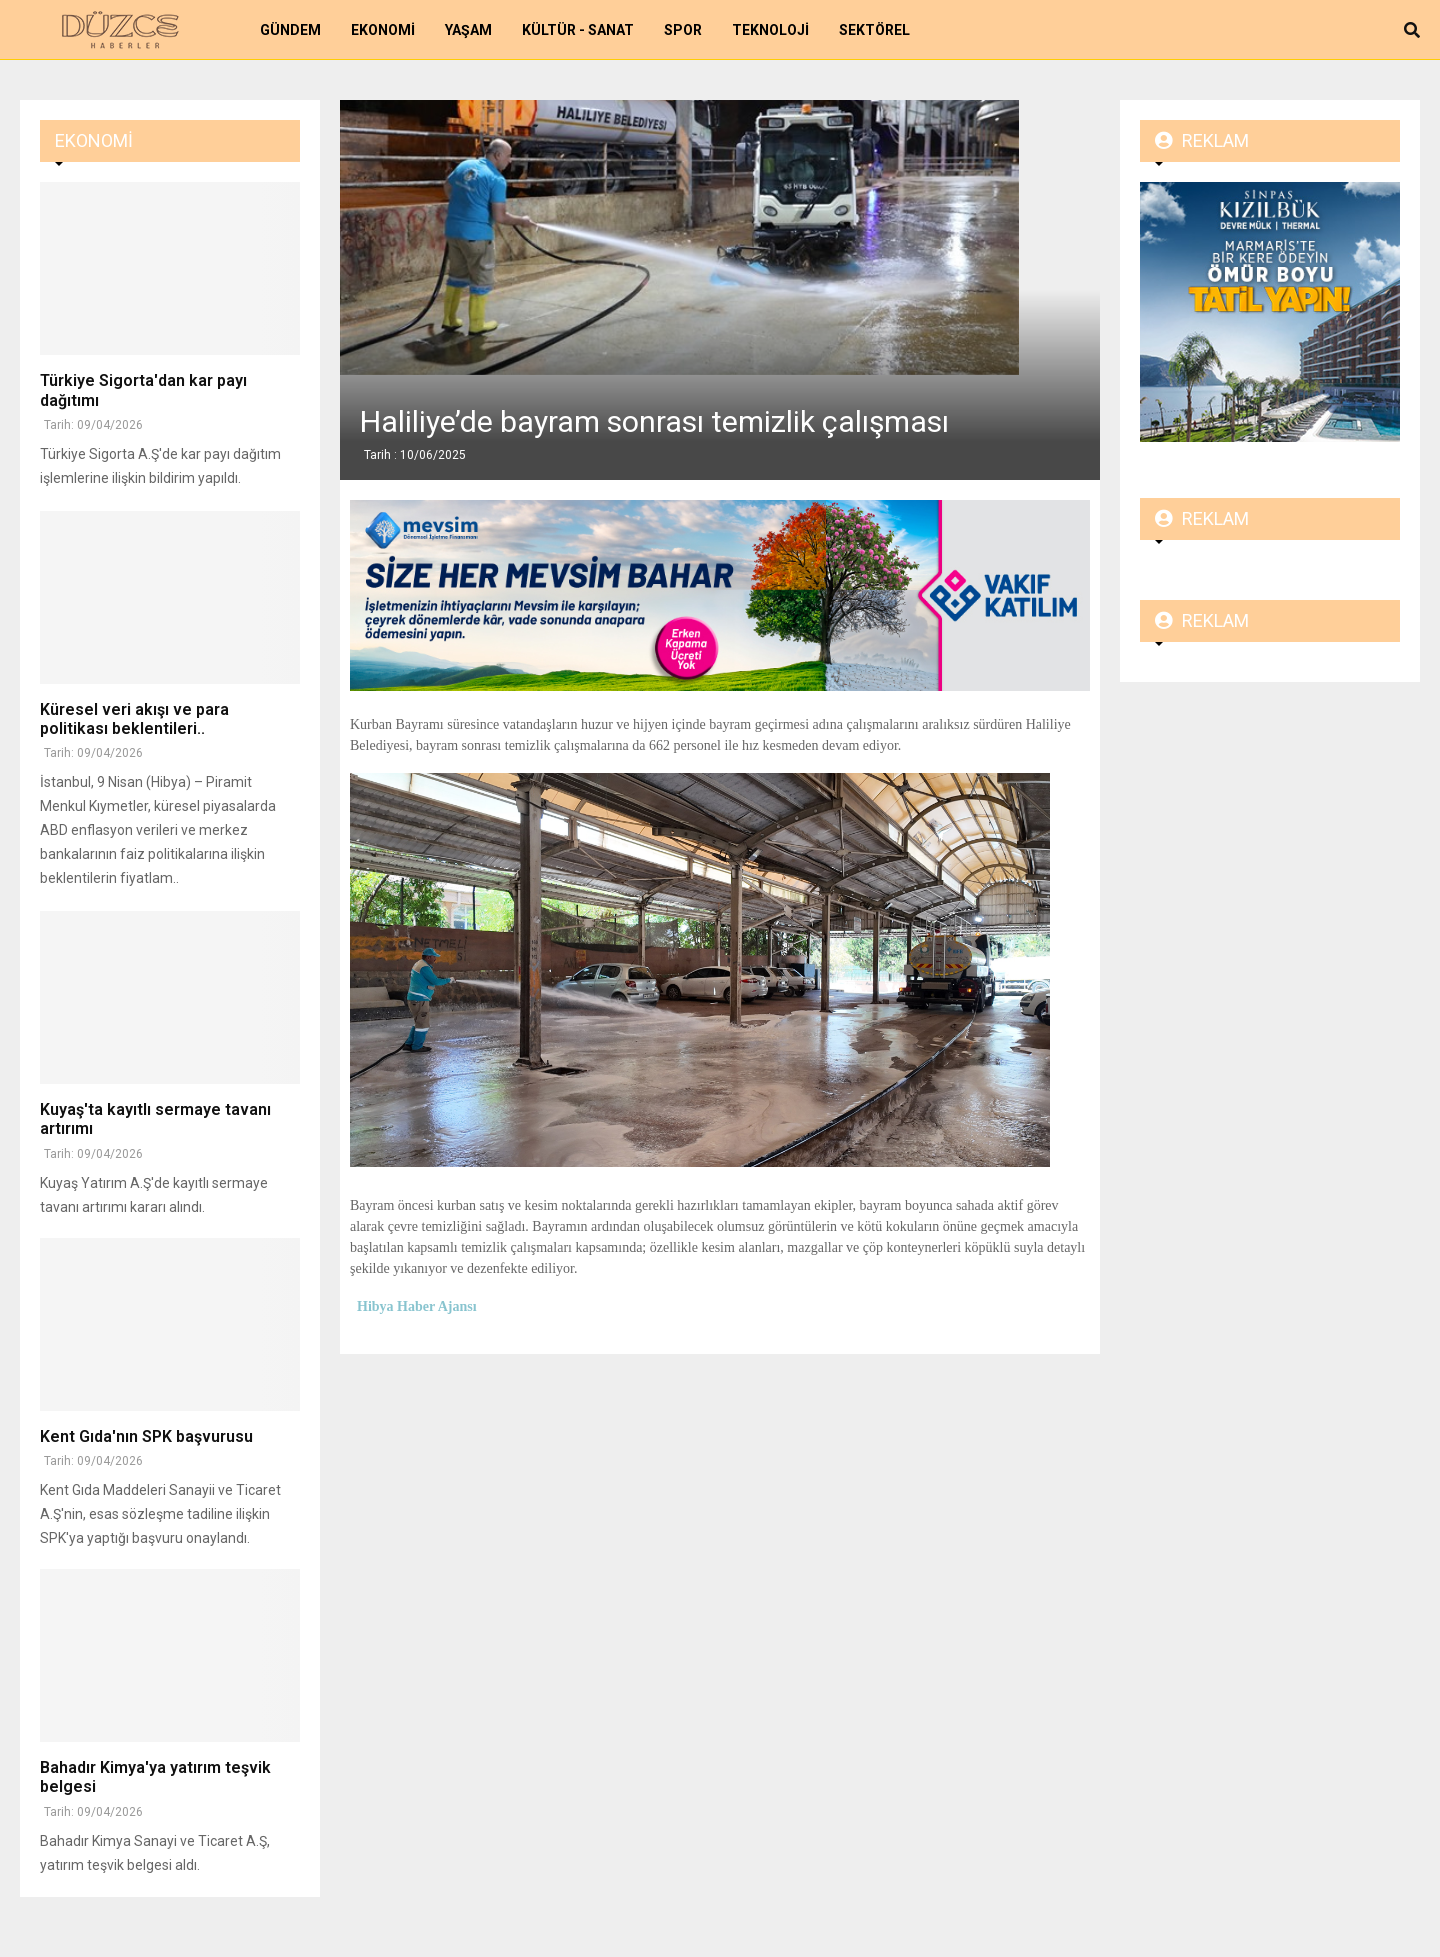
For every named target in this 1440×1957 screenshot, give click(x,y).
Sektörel (874, 30)
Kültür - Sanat (578, 30)
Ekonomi (383, 30)
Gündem (290, 30)
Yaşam (468, 30)
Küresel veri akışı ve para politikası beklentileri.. (134, 719)
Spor (683, 30)
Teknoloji (770, 30)
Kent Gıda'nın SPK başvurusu (146, 1436)
